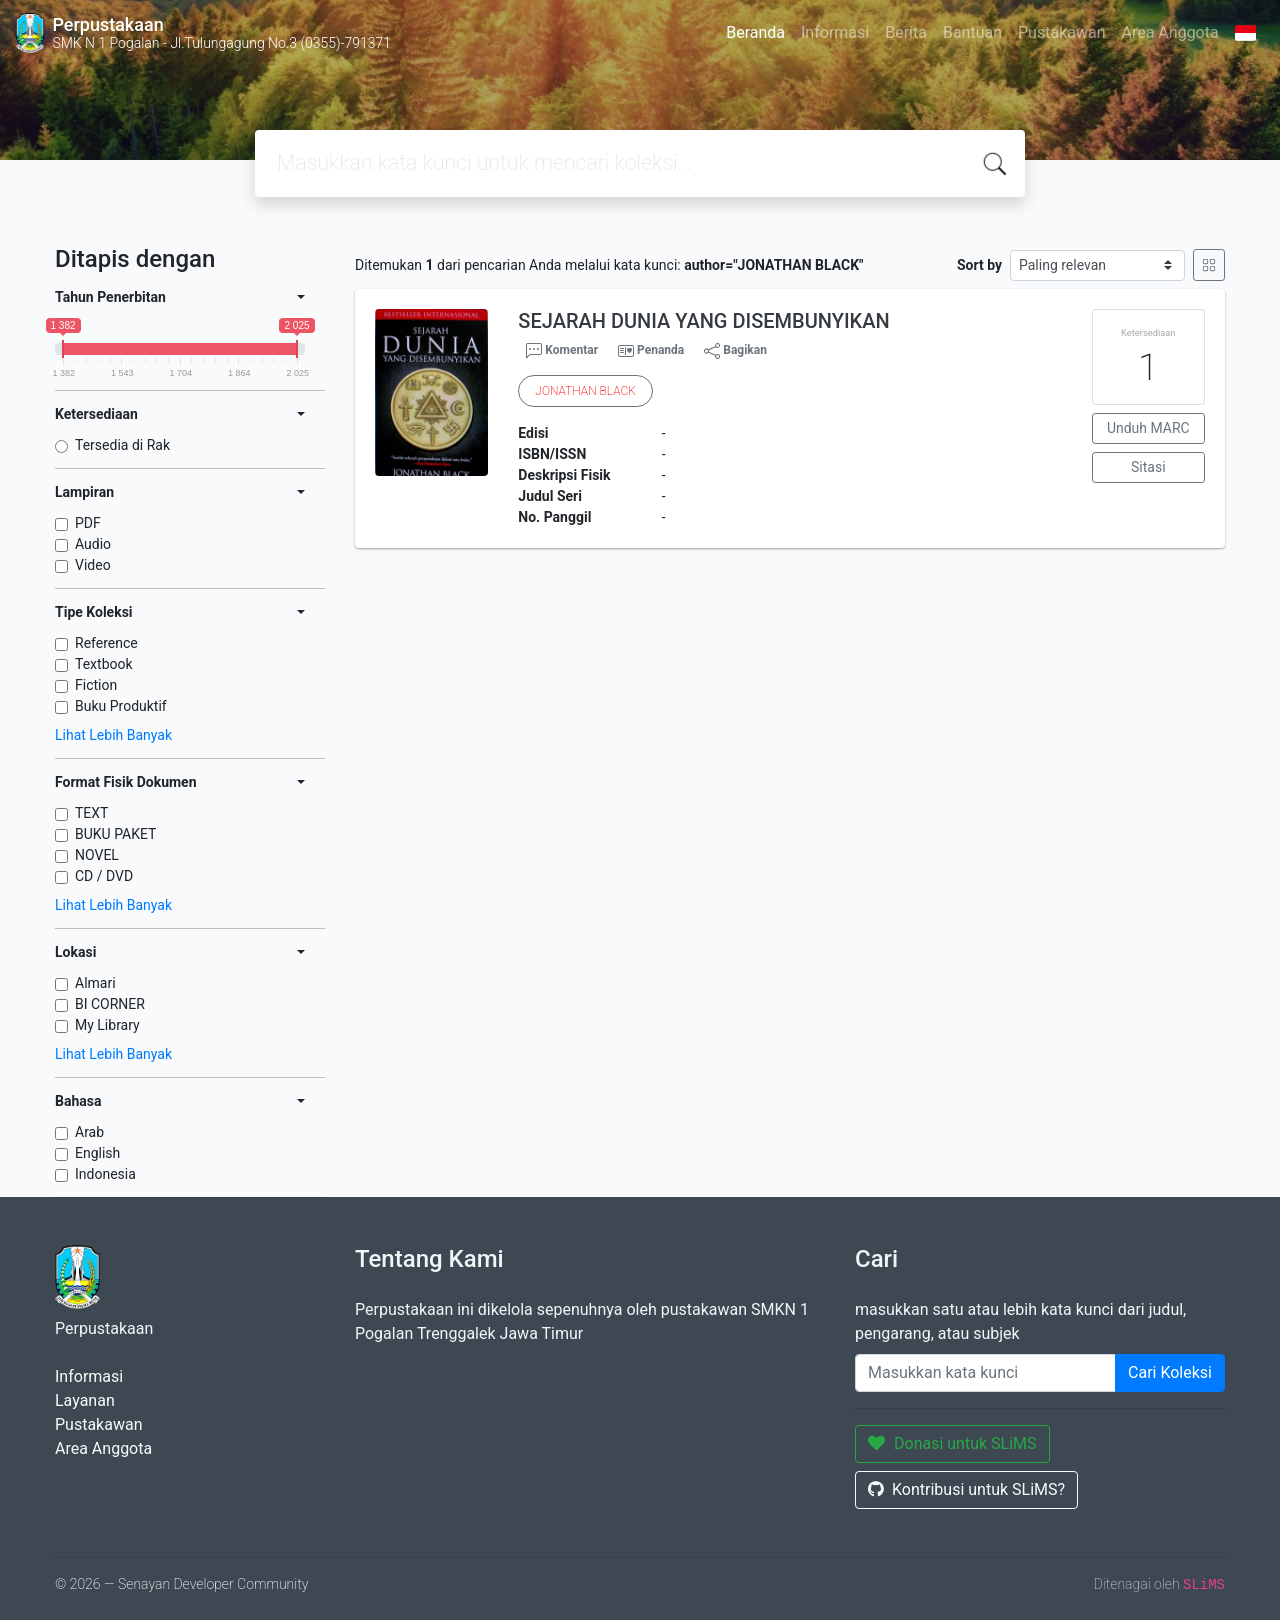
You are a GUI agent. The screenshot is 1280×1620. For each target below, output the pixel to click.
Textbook (104, 664)
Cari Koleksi (1170, 1372)
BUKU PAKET (115, 834)
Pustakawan (1061, 32)
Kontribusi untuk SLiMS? (966, 1489)
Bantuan (972, 32)
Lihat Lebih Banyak (113, 735)
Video (93, 565)
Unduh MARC (1148, 428)
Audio (93, 544)
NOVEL (97, 855)
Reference (106, 643)
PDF (88, 523)
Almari (95, 983)
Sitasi (1148, 467)
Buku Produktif (121, 706)
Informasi (835, 32)
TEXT (91, 813)
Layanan (85, 1400)
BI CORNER (110, 1004)
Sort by (979, 265)
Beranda (755, 32)
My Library (107, 1025)
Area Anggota (1170, 32)
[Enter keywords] (985, 1373)
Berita (906, 32)
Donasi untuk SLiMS (952, 1443)
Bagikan (735, 351)
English (97, 1153)
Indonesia (105, 1174)
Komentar (562, 351)
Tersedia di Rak (122, 445)
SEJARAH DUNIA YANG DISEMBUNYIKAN (703, 321)
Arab (89, 1132)
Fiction (96, 685)
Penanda (660, 350)
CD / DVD (104, 876)
